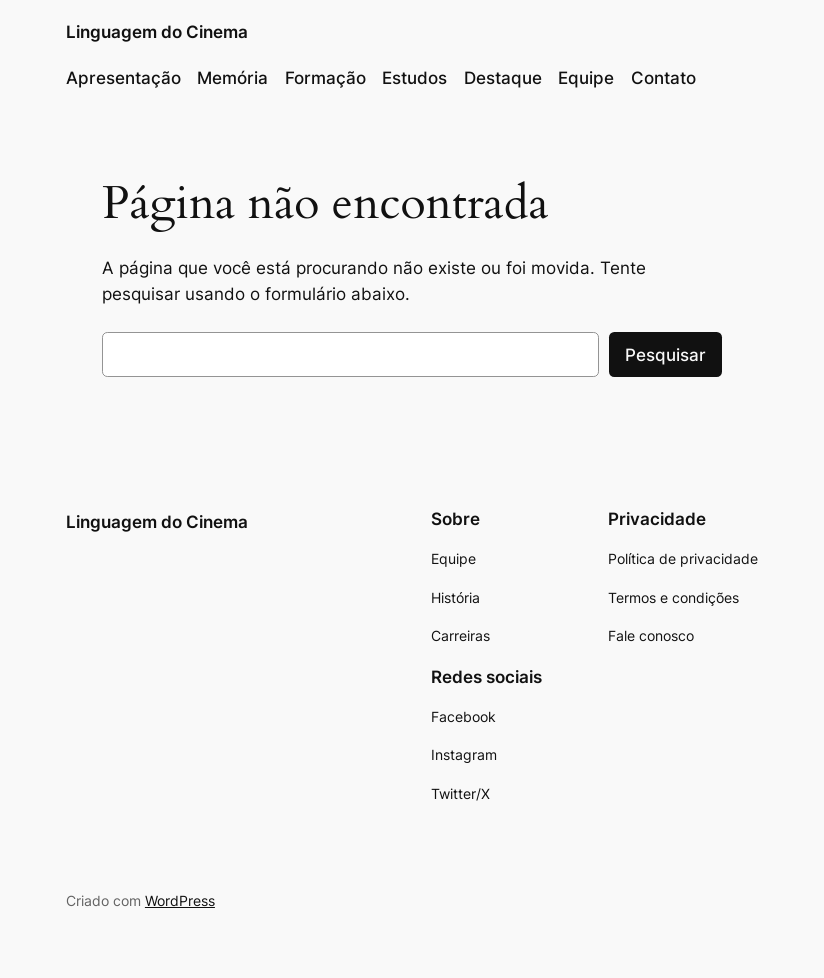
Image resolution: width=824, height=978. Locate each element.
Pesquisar (665, 355)
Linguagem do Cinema (157, 32)
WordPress (180, 900)
